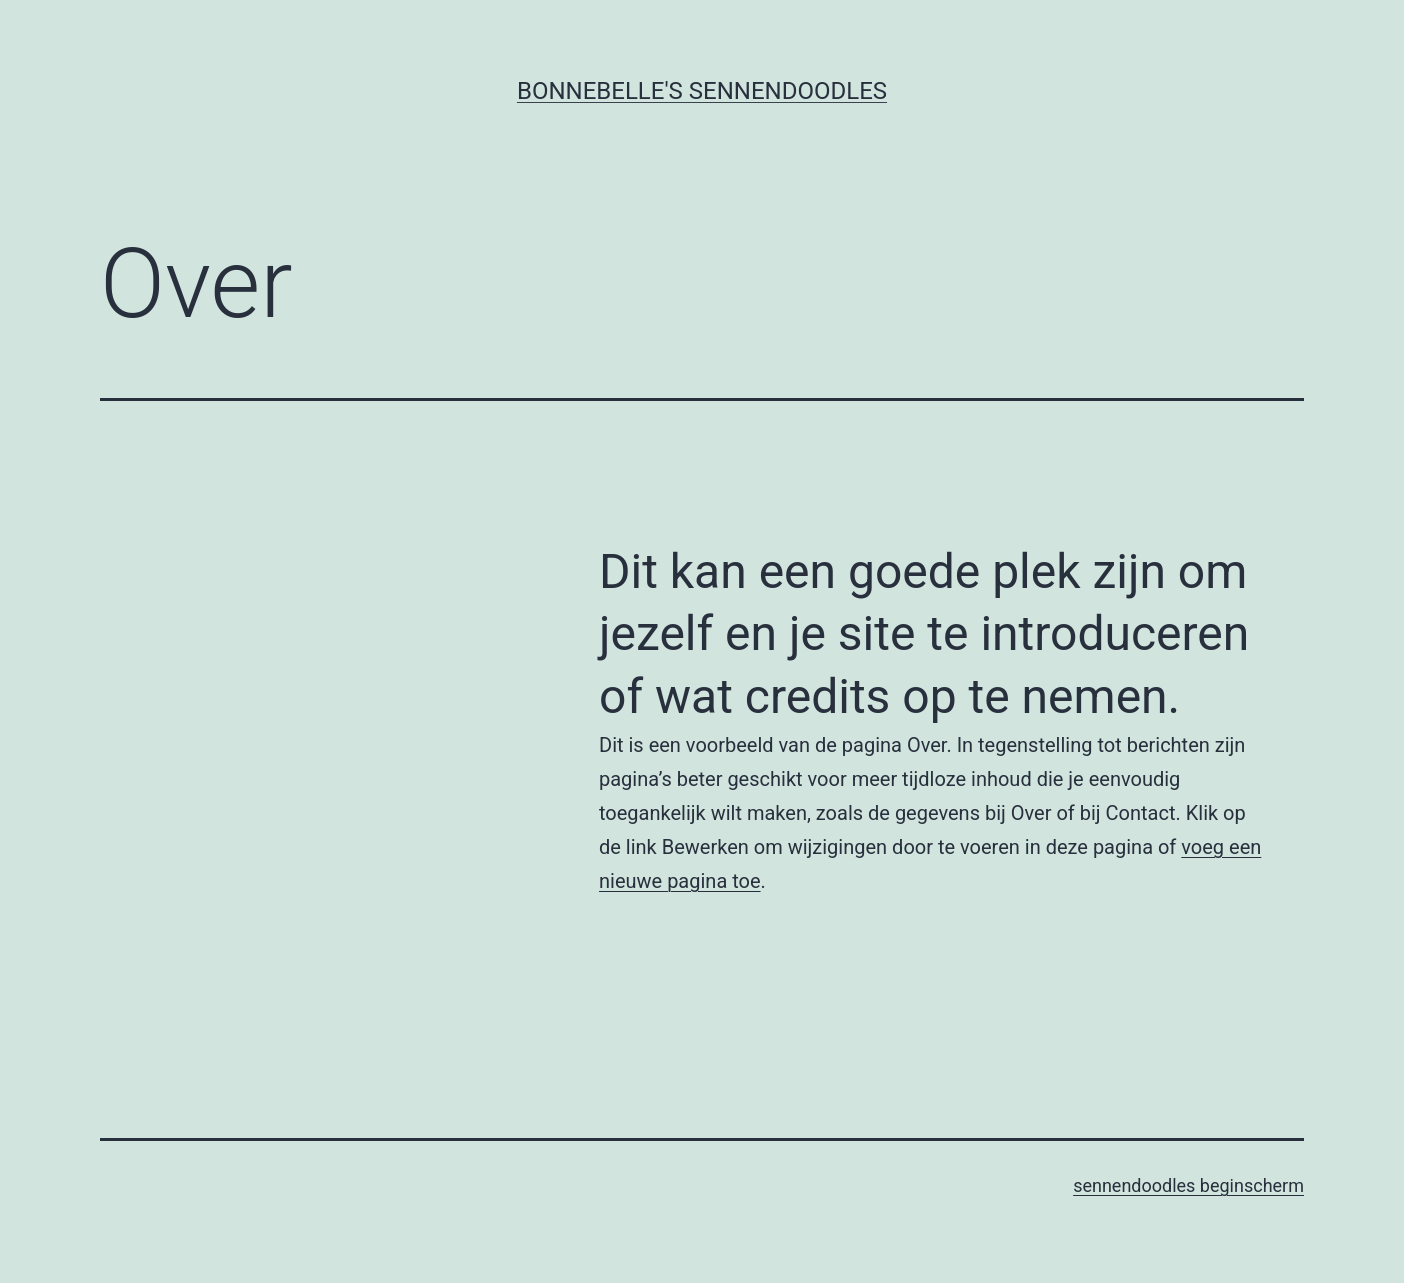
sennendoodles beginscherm (1188, 1185)
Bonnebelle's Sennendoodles (702, 91)
